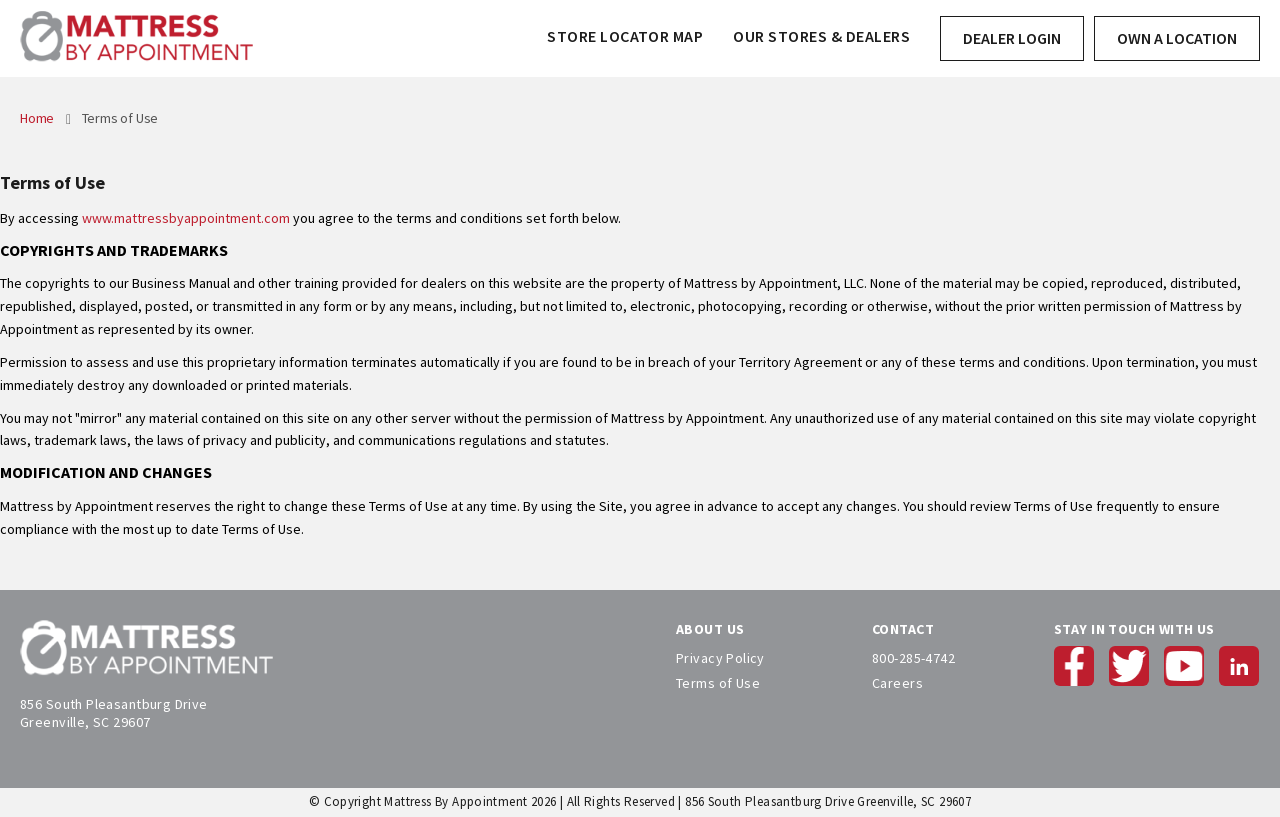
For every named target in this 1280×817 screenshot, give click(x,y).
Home (38, 118)
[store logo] (136, 38)
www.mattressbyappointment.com (186, 218)
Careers (897, 683)
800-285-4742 (913, 658)
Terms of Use (718, 683)
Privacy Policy (720, 658)
